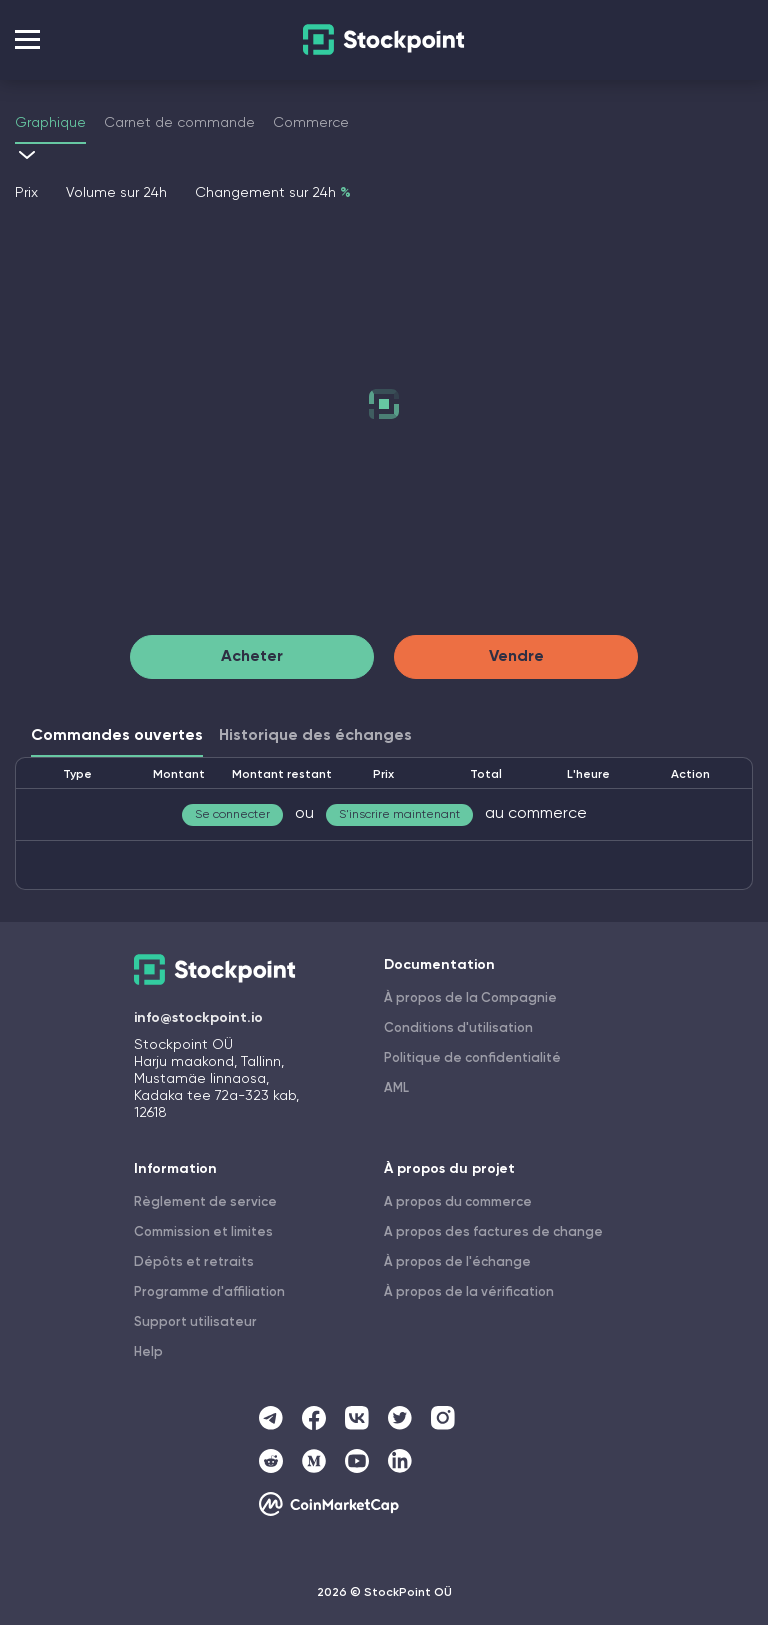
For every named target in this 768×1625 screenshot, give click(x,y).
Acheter (252, 657)
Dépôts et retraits (194, 1262)
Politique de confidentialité (472, 1058)
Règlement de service (205, 1202)
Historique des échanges (315, 736)
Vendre (516, 657)
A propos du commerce (458, 1202)
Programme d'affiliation (209, 1292)
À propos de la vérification (469, 1292)
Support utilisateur (195, 1322)
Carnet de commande (179, 123)
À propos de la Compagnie (470, 998)
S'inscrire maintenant (399, 815)
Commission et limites (203, 1232)
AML (396, 1088)
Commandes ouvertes (117, 736)
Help (148, 1352)
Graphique (50, 123)
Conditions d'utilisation (458, 1028)
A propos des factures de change (493, 1232)
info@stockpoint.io (198, 1018)
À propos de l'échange (457, 1262)
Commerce (311, 123)
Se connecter (232, 815)
